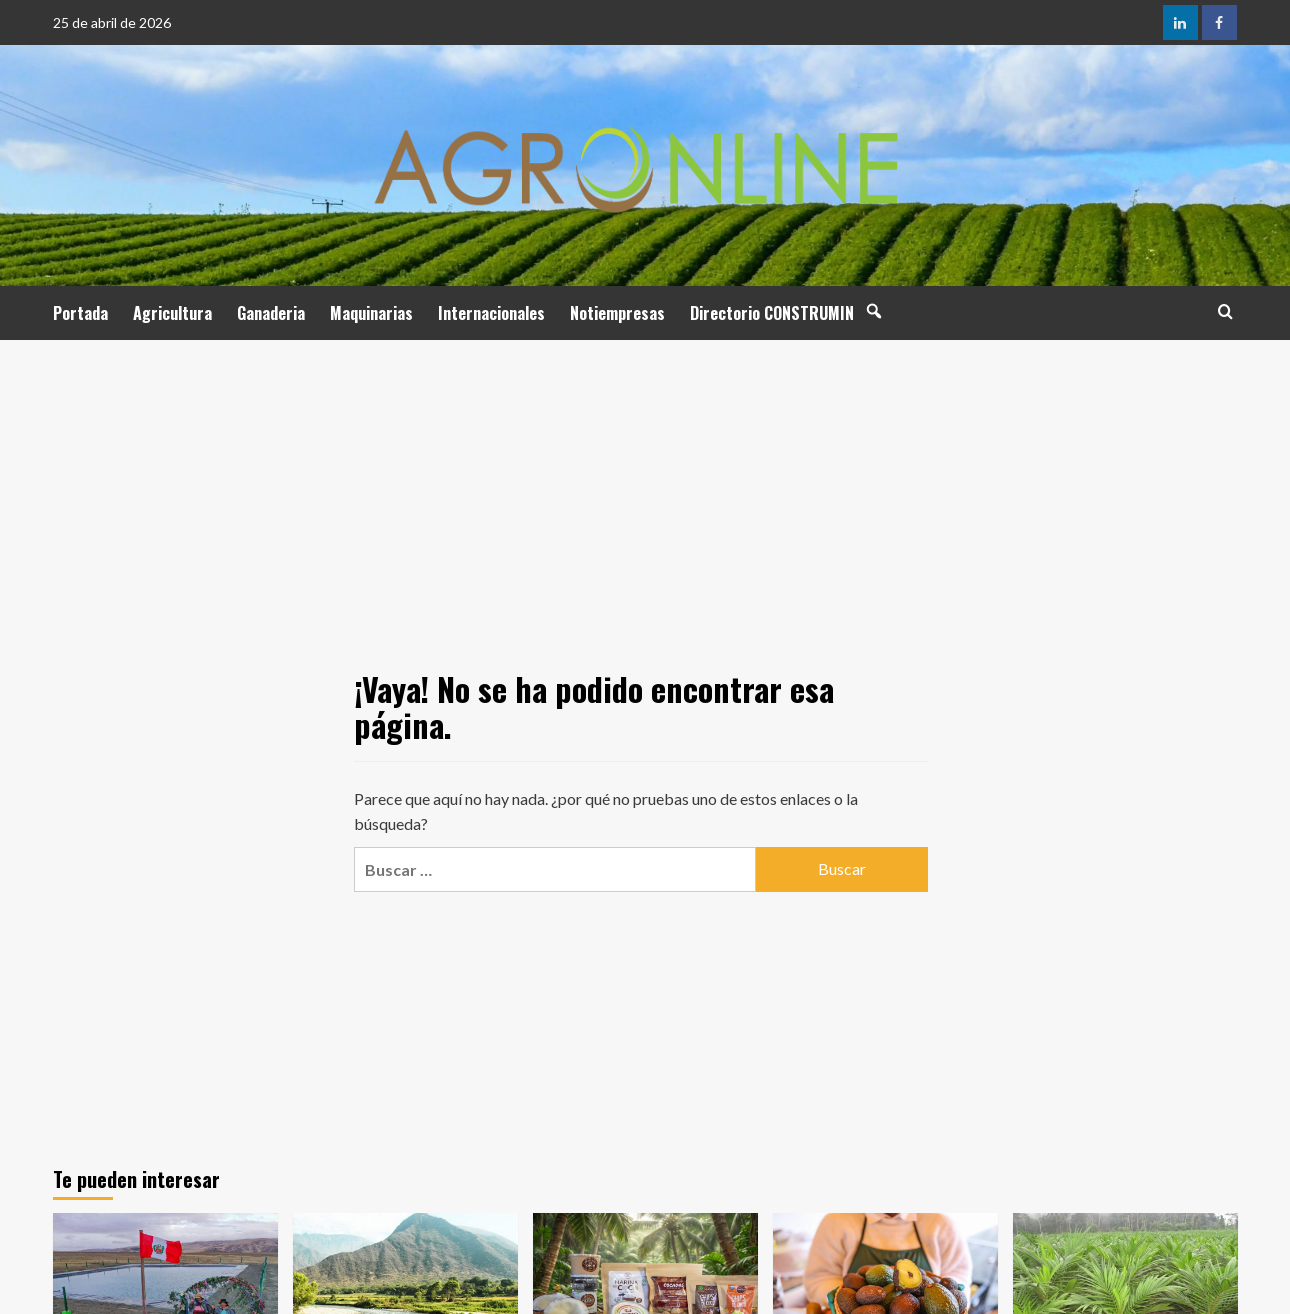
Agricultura (172, 313)
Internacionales (491, 313)
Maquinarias (371, 313)
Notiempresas (617, 313)
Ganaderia (271, 313)
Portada (80, 313)
